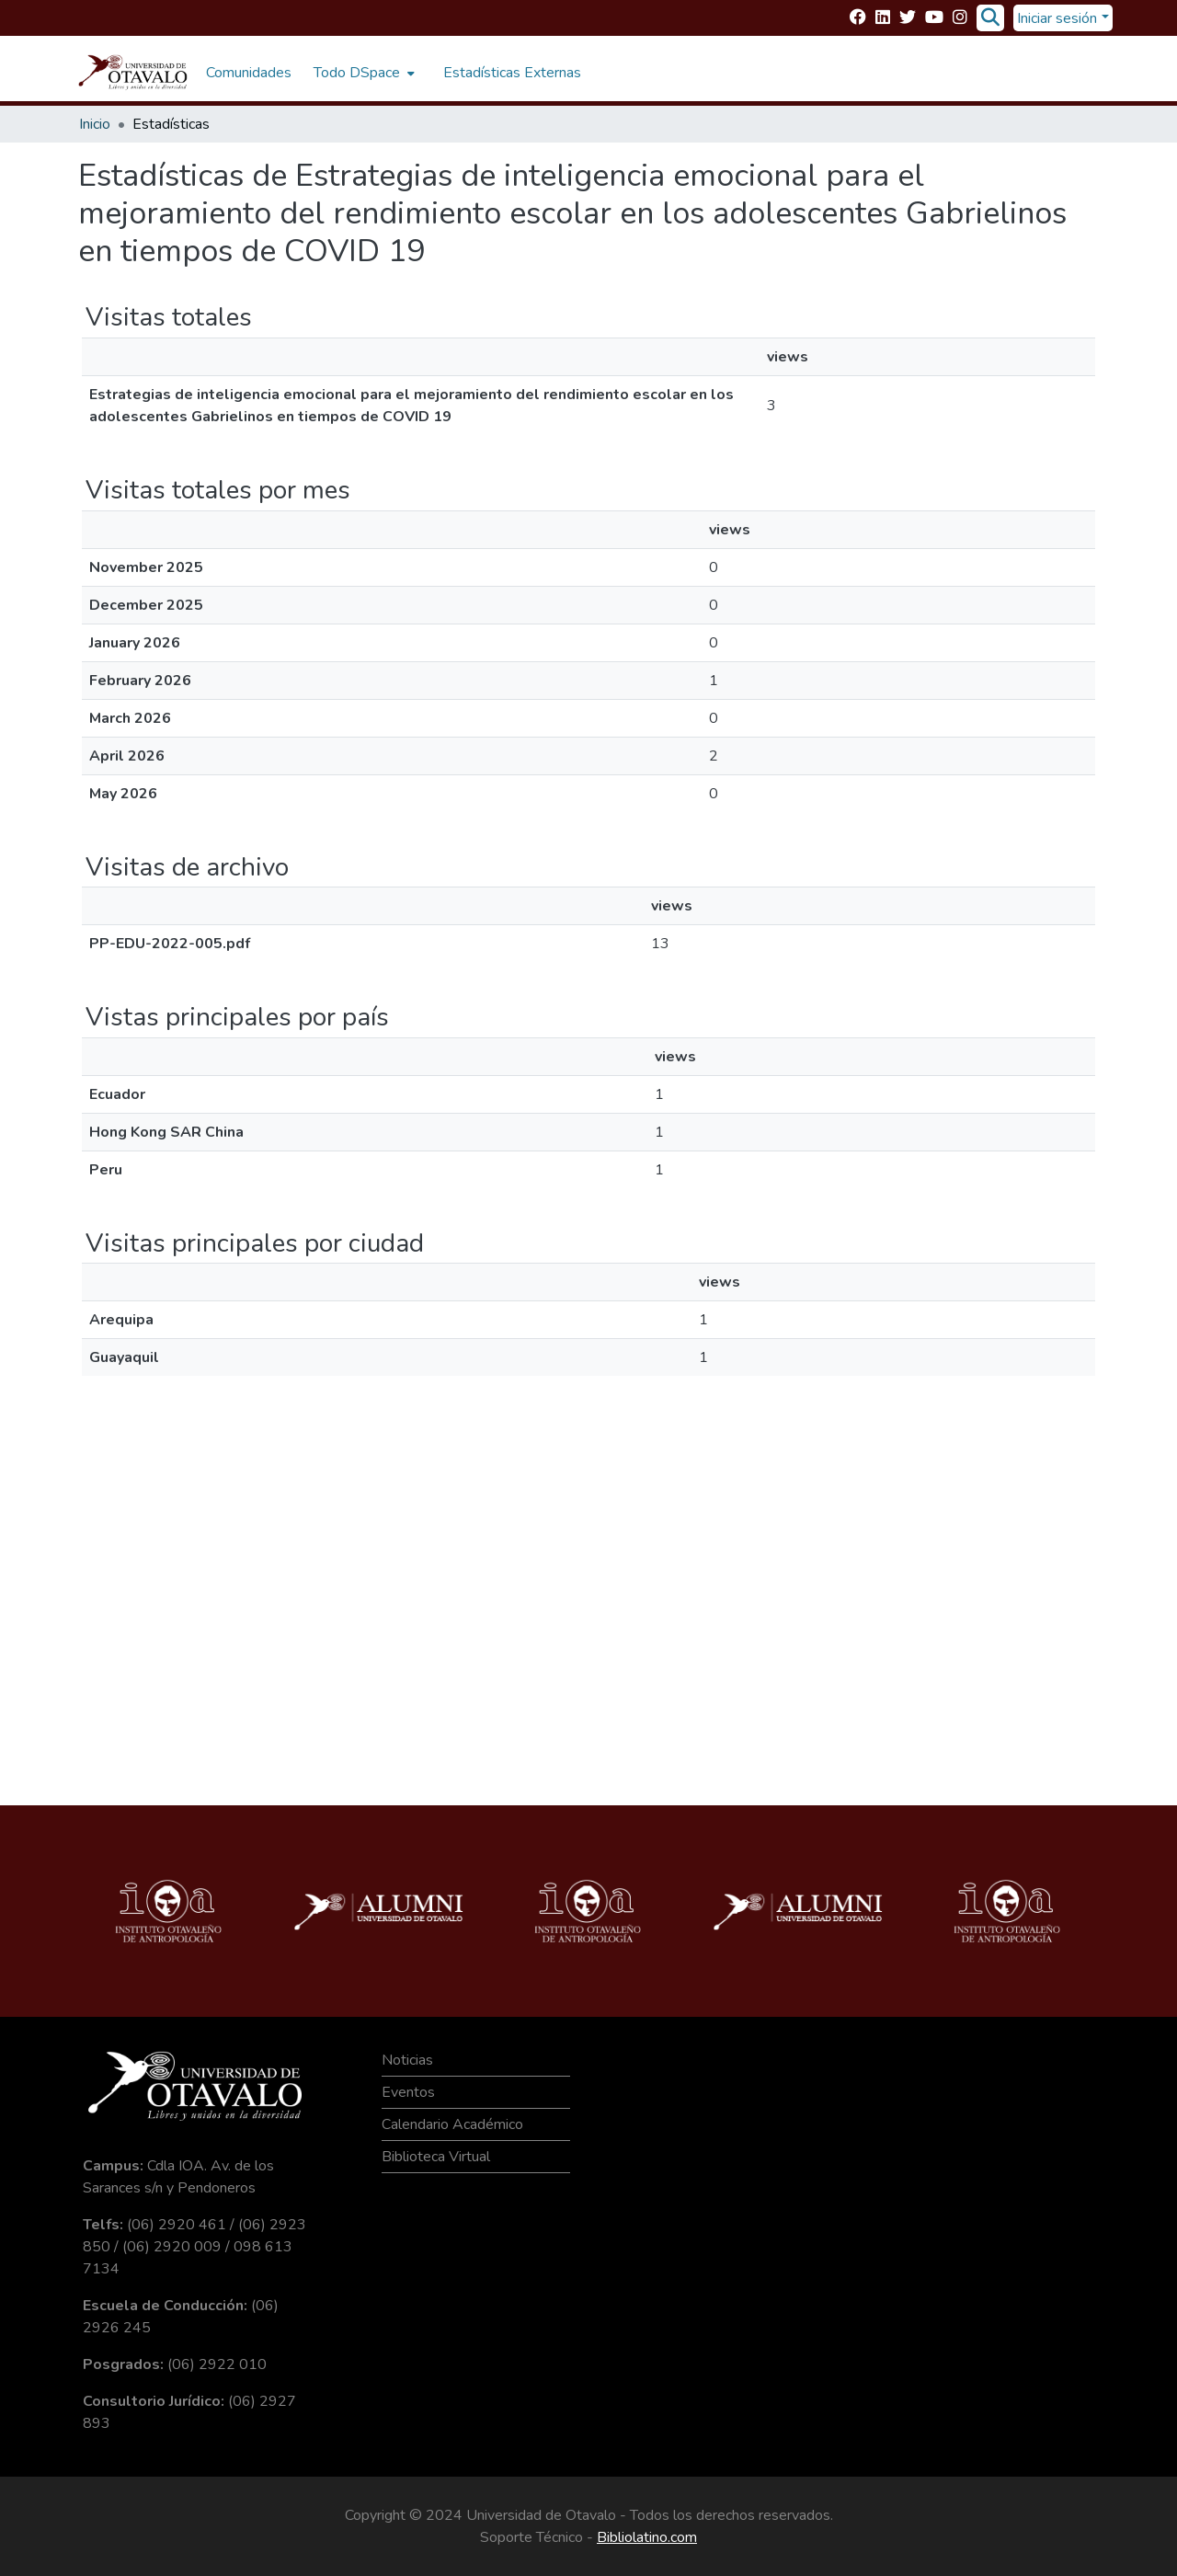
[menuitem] (362, 72)
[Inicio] (133, 72)
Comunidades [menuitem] (248, 73)
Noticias (407, 2060)
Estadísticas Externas (512, 73)
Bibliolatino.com (647, 2537)
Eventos (408, 2092)
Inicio (94, 124)
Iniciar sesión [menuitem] (1057, 18)
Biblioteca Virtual (436, 2157)
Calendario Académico (452, 2124)
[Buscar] (989, 18)
